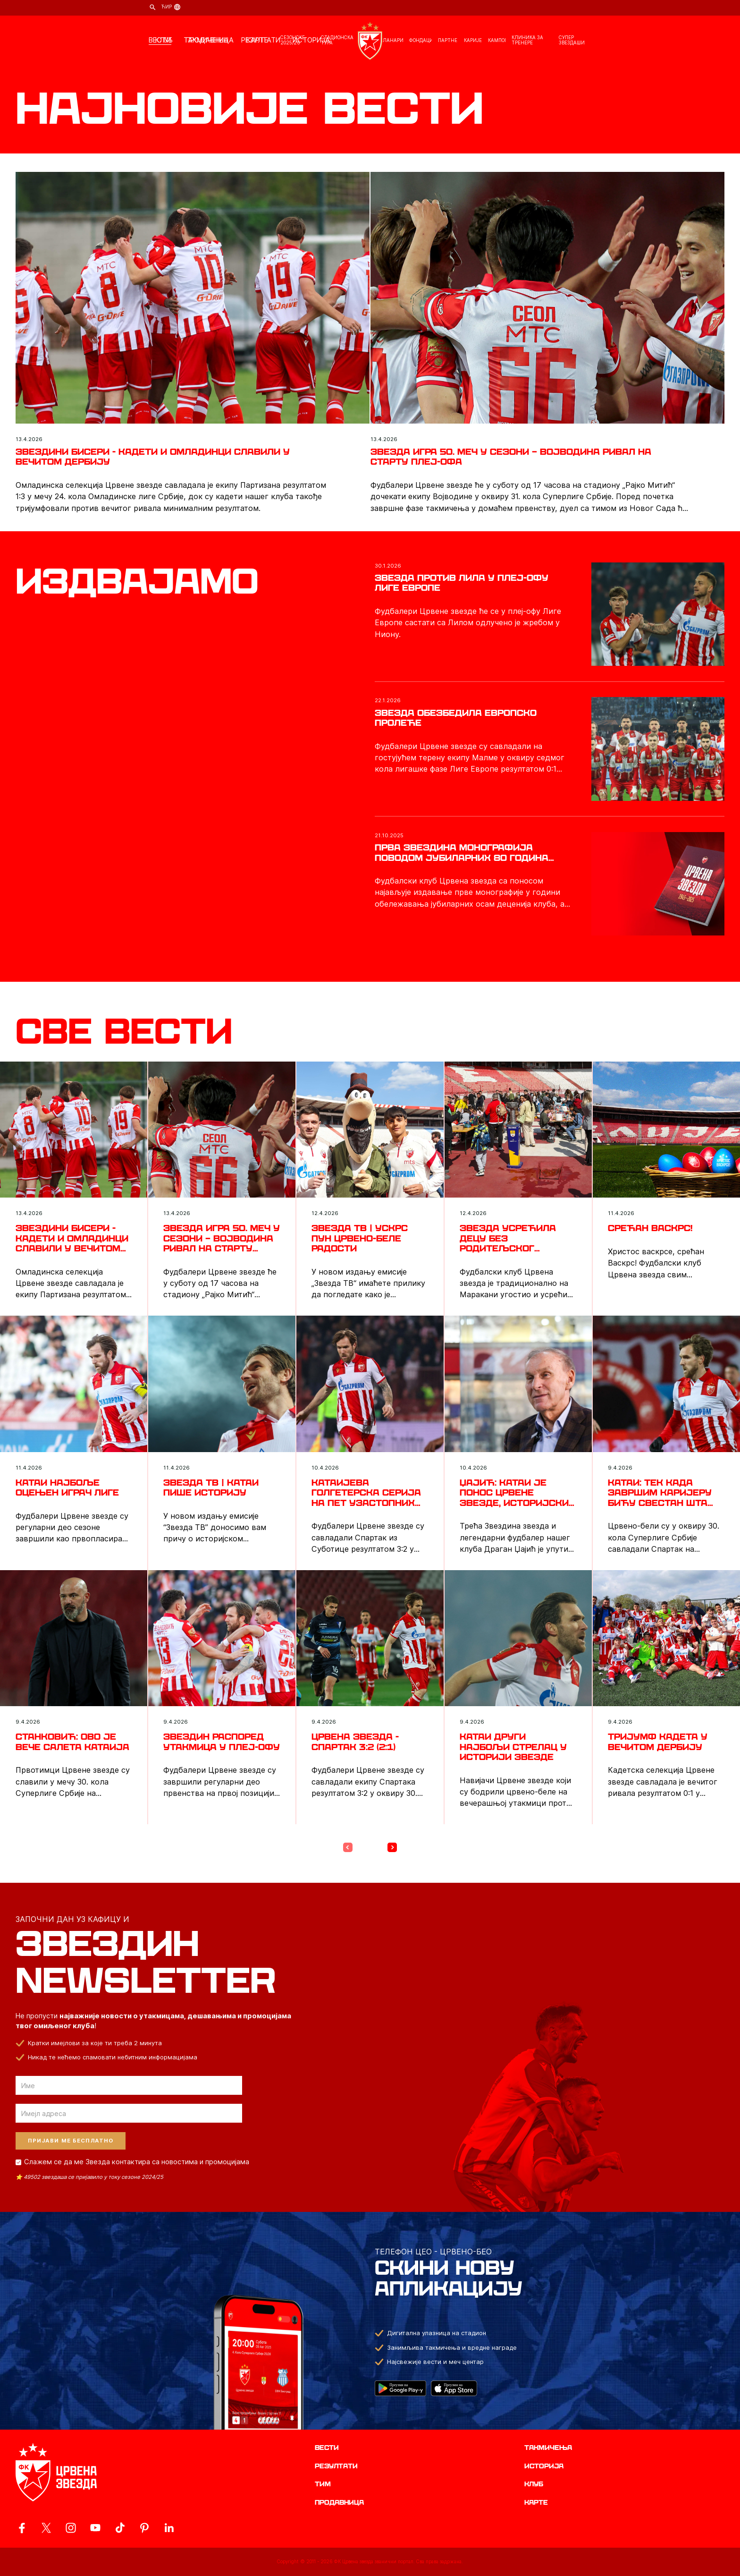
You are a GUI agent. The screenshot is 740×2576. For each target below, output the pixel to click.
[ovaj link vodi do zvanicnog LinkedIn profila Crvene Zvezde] (169, 2528)
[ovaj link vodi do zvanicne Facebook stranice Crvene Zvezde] (22, 2528)
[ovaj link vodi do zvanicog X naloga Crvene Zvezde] (46, 2528)
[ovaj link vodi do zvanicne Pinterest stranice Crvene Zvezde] (144, 2528)
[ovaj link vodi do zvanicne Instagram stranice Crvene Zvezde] (71, 2528)
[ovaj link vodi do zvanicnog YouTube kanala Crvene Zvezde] (95, 2528)
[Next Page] (392, 1847)
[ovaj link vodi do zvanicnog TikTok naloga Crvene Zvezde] (120, 2528)
